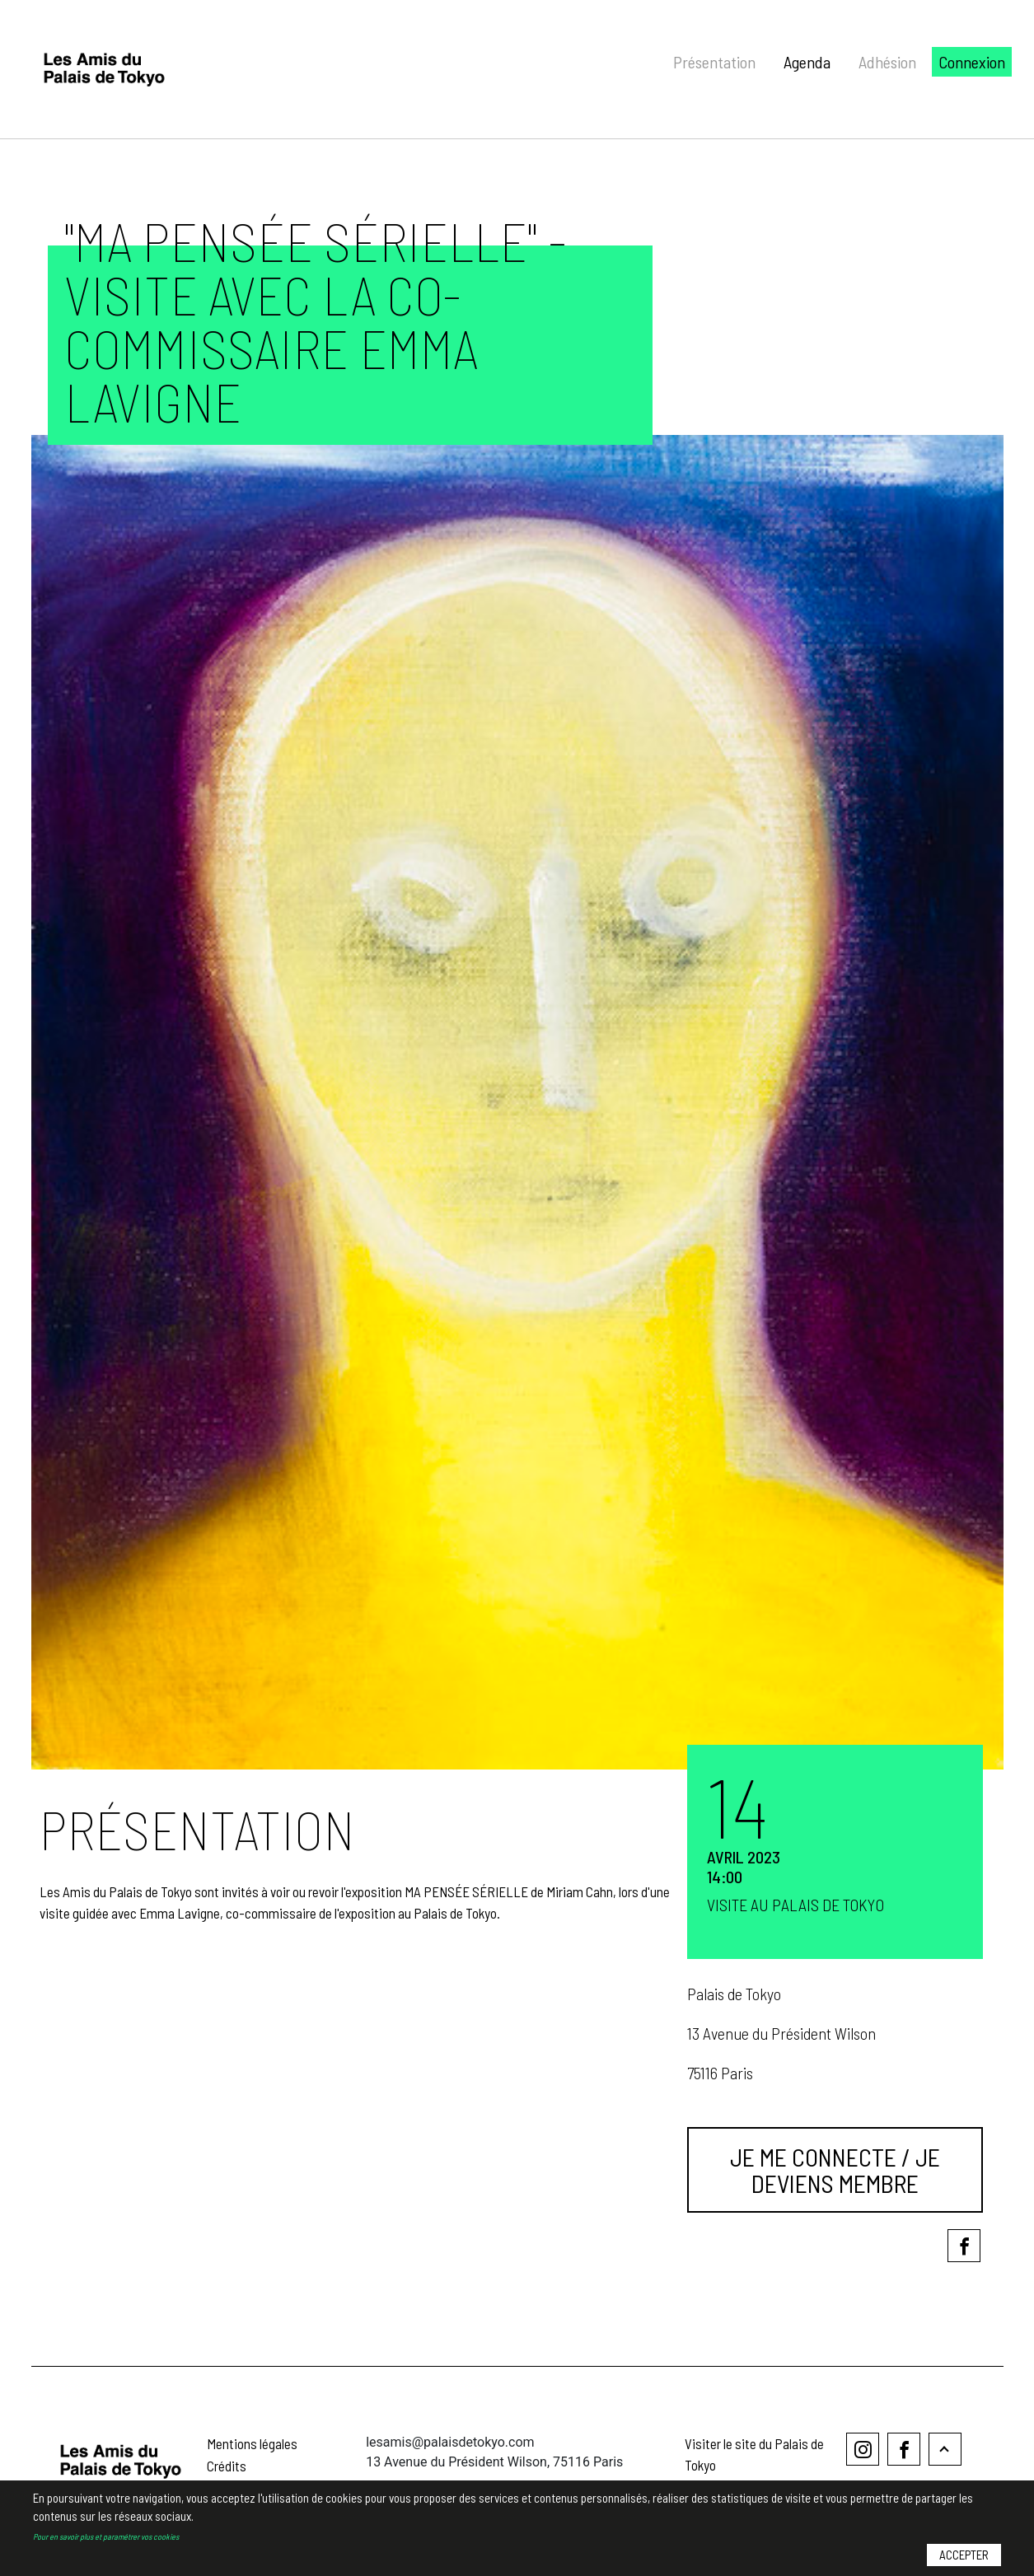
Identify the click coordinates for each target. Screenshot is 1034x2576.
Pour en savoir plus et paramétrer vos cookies (106, 2538)
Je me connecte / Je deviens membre (835, 2170)
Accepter (964, 2557)
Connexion (971, 62)
